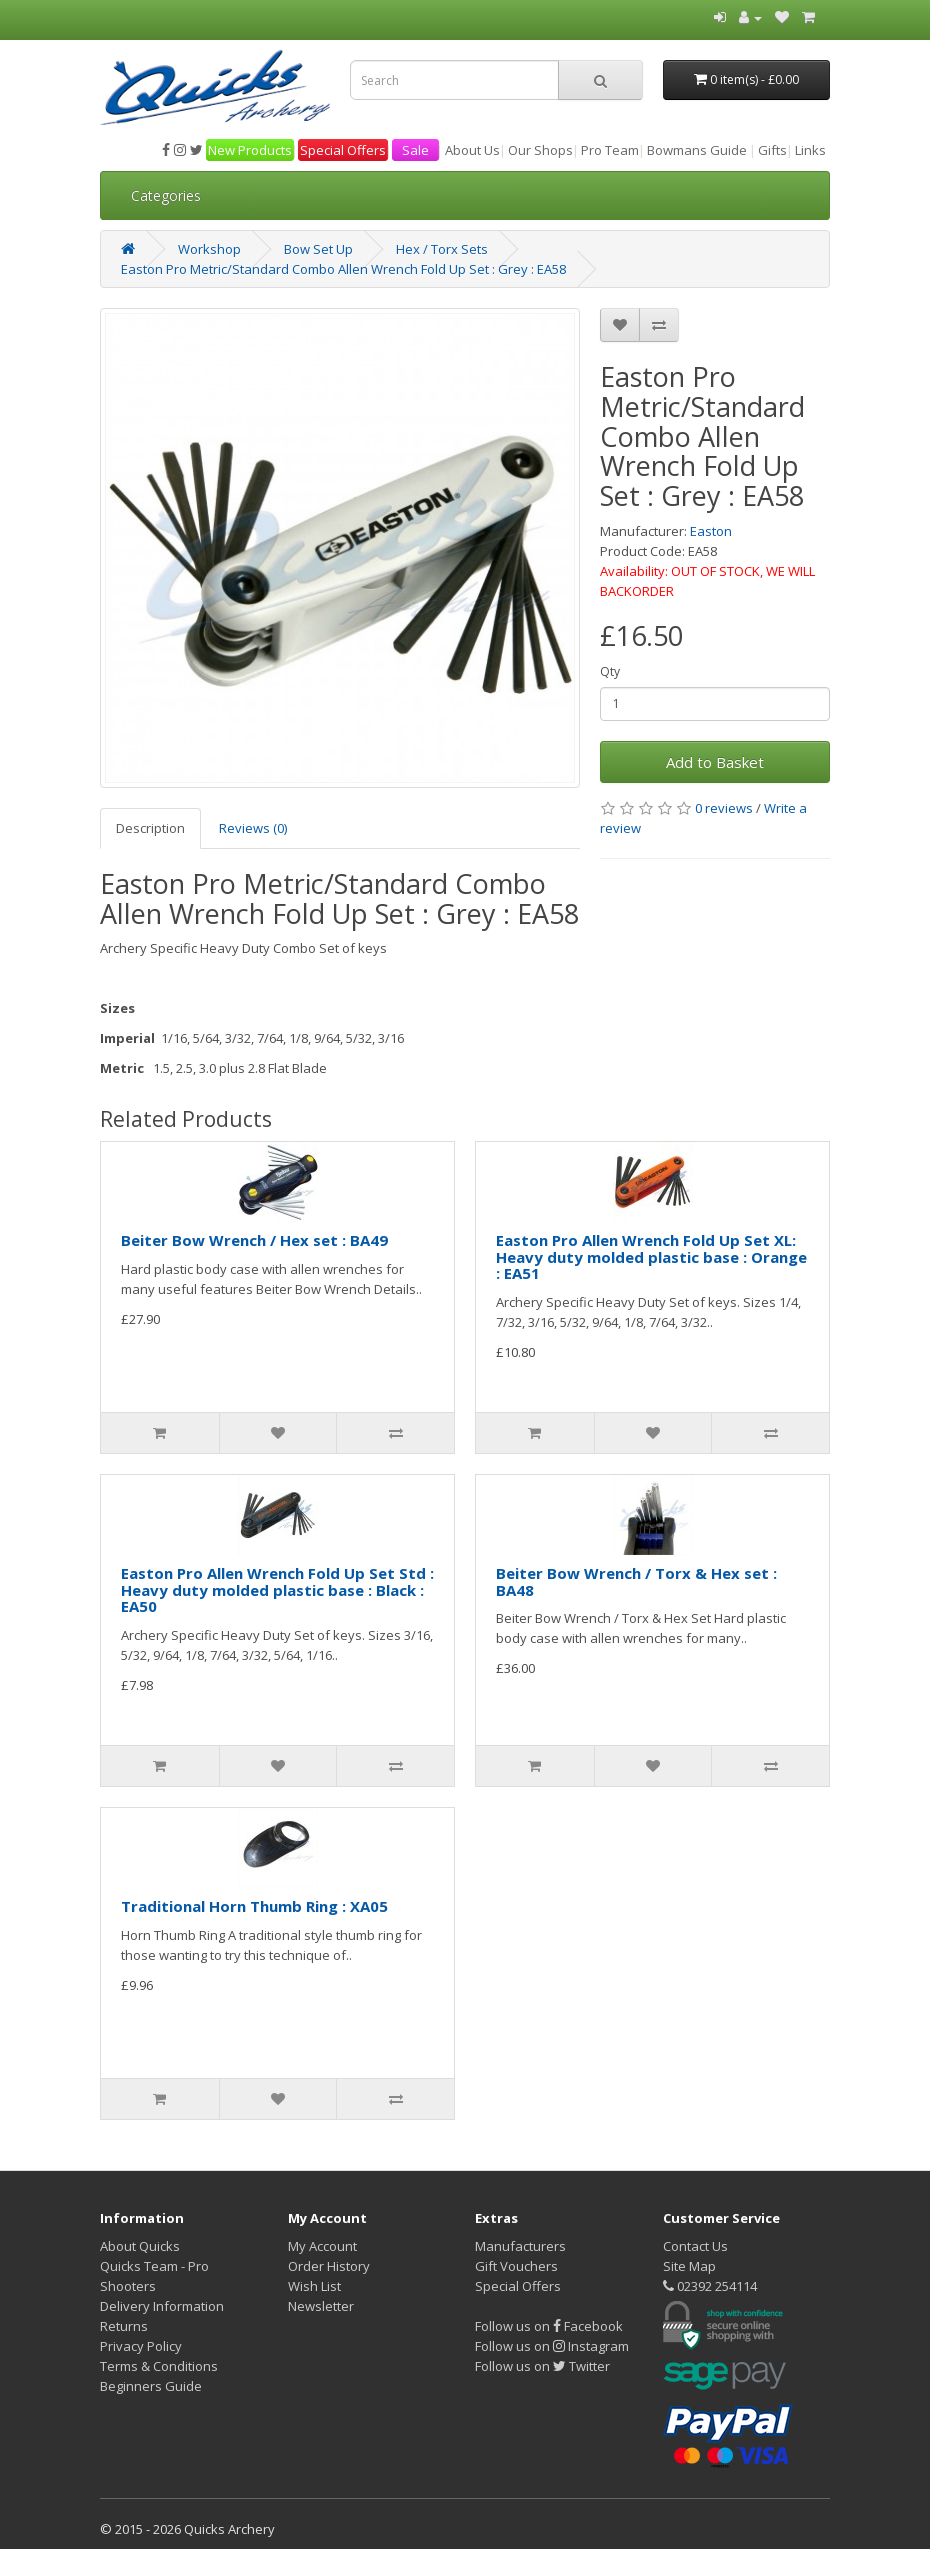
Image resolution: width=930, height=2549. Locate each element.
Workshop (209, 249)
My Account (322, 2246)
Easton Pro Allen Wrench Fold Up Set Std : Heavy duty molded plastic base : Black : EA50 (277, 1589)
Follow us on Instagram (552, 2346)
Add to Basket (715, 762)
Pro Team (610, 150)
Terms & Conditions (159, 2366)
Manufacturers (520, 2246)
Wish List (314, 2286)
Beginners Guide (151, 2386)
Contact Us (695, 2246)
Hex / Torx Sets (442, 249)
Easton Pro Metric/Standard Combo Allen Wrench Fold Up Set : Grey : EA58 (343, 269)
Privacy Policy (141, 2346)
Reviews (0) (253, 828)
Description (150, 828)
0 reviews (724, 808)
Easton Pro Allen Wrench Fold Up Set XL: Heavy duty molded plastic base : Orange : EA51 (651, 1256)
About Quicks (140, 2246)
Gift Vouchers (516, 2266)
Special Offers (343, 150)
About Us (472, 150)
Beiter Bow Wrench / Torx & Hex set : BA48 (636, 1581)
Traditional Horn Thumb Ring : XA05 (254, 1906)
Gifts (772, 150)
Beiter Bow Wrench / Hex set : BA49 (254, 1240)
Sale (415, 150)
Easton (711, 531)
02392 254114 (710, 2286)
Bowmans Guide (697, 150)
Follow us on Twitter (542, 2366)
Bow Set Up (318, 249)
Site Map (689, 2266)
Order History (329, 2266)
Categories (166, 195)
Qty (610, 671)
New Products (250, 150)
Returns (124, 2326)
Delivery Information (162, 2306)
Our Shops (540, 150)
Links (810, 150)
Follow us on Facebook (549, 2326)
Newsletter (321, 2306)
